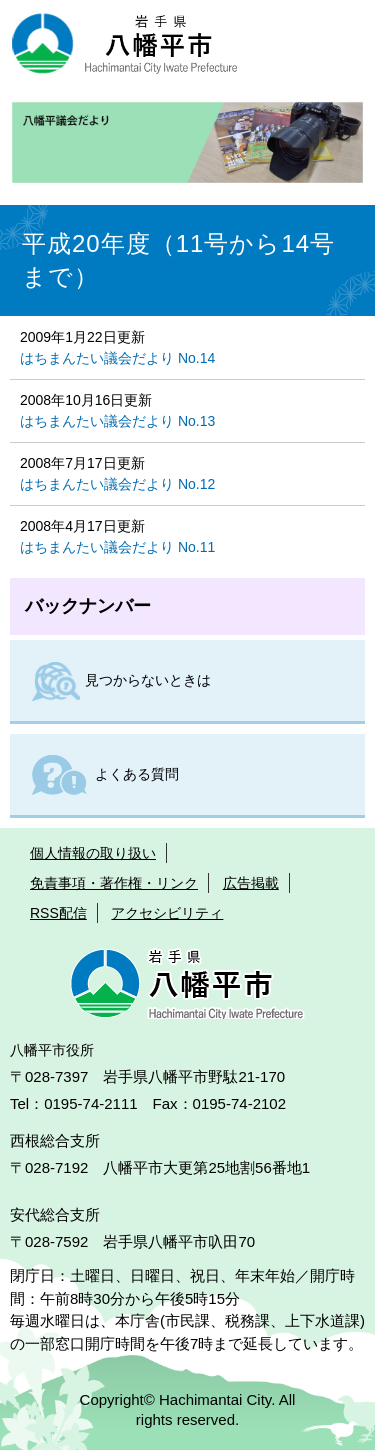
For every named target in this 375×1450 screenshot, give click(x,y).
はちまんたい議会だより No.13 (117, 421)
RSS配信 (58, 913)
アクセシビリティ (167, 913)
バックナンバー (88, 606)
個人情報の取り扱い (93, 853)
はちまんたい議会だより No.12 (117, 484)
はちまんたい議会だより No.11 (117, 547)
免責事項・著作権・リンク (114, 883)
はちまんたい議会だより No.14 (117, 358)
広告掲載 (251, 883)
